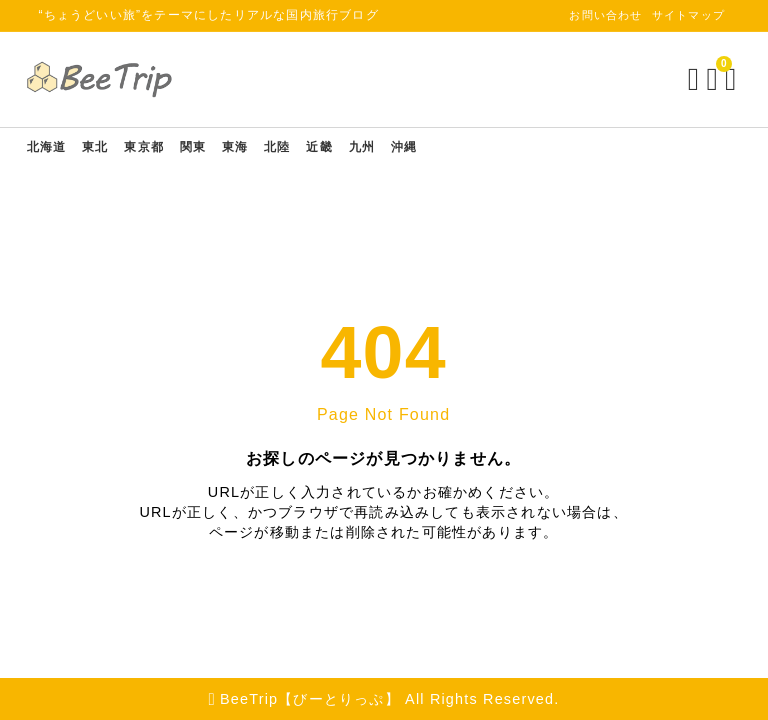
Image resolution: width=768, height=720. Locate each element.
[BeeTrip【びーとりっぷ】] (116, 79)
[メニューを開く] (720, 79)
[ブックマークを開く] (702, 79)
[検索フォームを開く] (679, 79)
